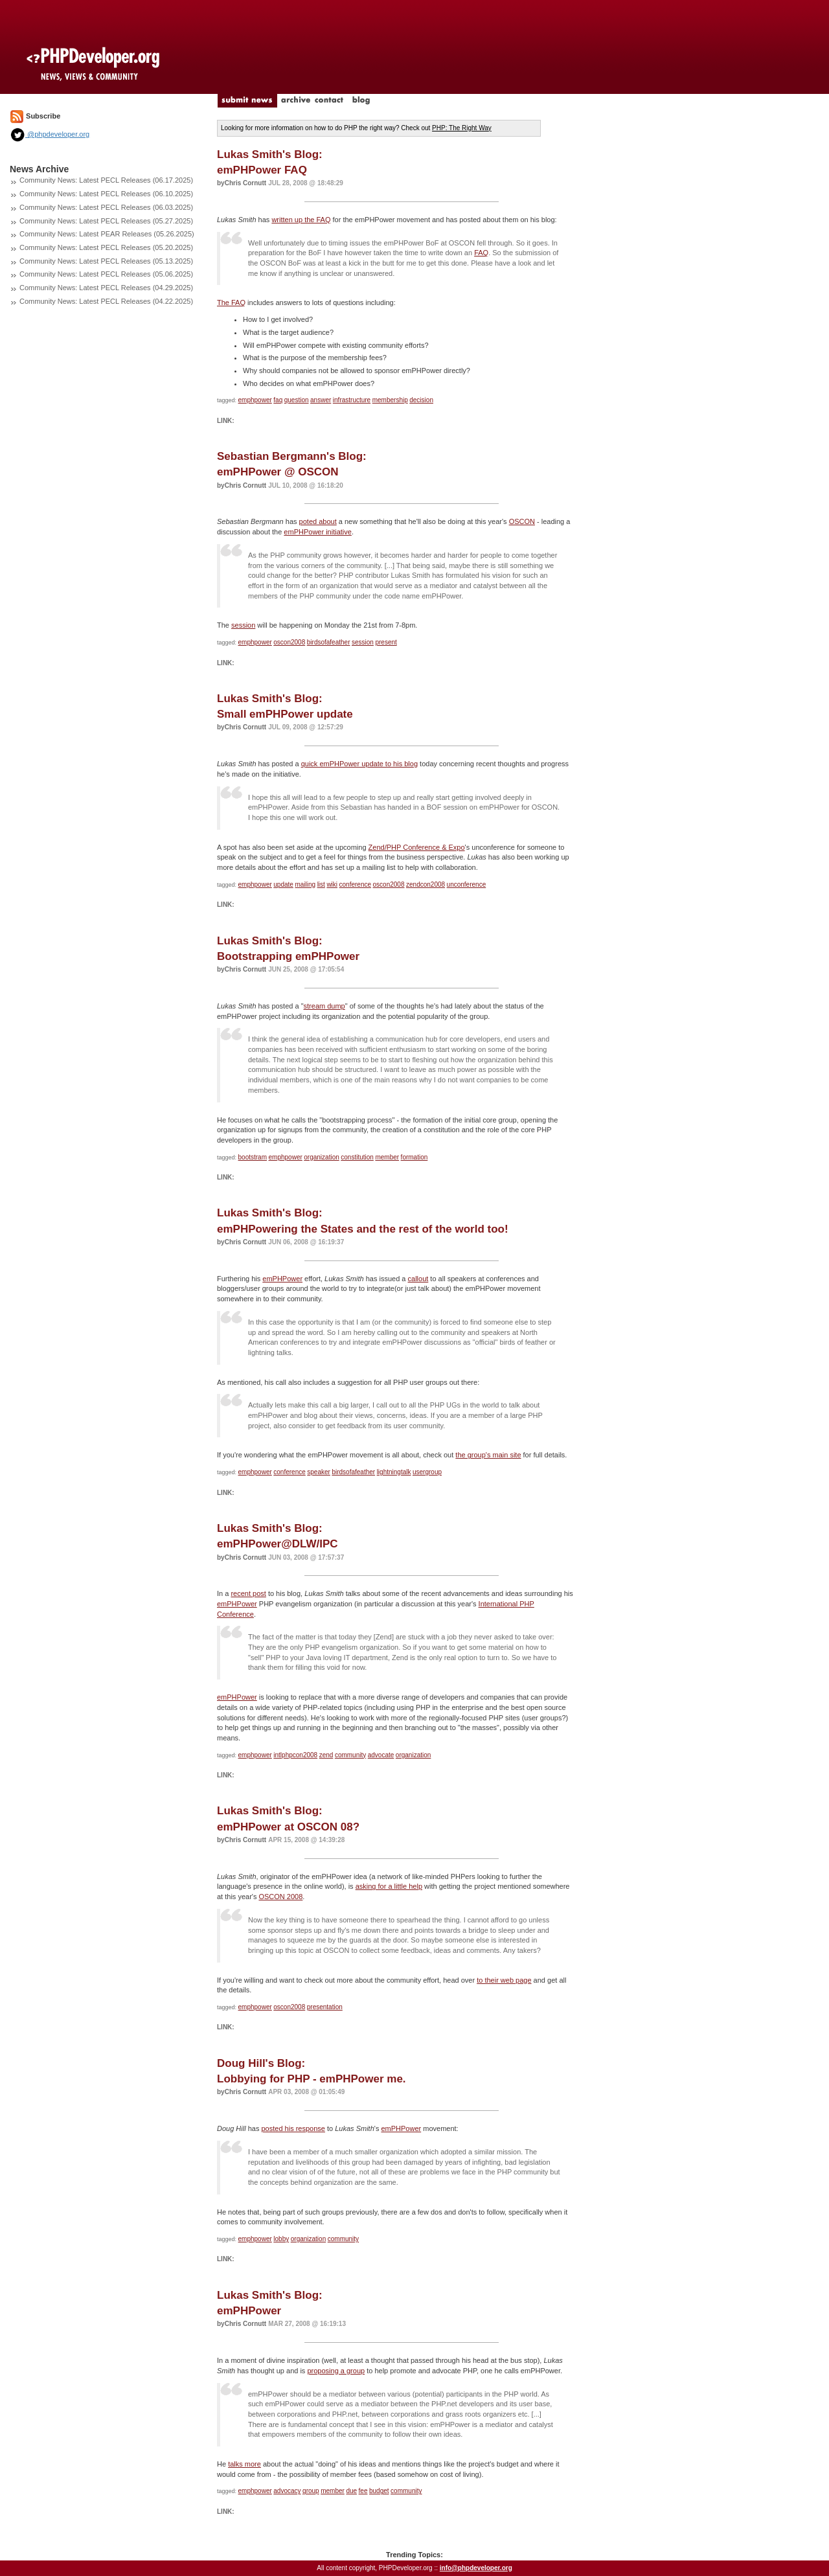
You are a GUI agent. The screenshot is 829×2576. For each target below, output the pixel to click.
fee (363, 2490)
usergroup (427, 1472)
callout (418, 1278)
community (350, 1755)
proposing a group (336, 2371)
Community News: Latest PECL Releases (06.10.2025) (106, 194)
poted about (318, 521)
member (387, 1157)
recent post (248, 1593)
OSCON (522, 521)
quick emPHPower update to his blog (359, 764)
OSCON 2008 (280, 1896)
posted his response (293, 2128)
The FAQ (231, 302)
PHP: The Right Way (462, 127)
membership (390, 400)
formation (414, 1157)
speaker (318, 1472)
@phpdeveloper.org (49, 134)
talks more (244, 2464)
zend (326, 1755)
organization (321, 1157)
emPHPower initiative (318, 532)
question (296, 400)
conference (355, 884)
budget (379, 2490)
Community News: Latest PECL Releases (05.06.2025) (106, 274)
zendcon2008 (425, 884)
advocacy (287, 2490)
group (310, 2490)
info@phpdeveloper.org (476, 2567)
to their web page (504, 1980)
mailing (305, 884)
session (243, 625)
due (351, 2490)
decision (421, 400)
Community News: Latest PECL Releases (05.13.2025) (106, 261)
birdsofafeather (328, 642)
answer (320, 400)
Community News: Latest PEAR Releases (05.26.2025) (106, 234)
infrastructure (351, 400)
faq (277, 400)
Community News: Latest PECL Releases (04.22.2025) (106, 301)
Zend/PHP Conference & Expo (417, 847)
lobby (281, 2238)
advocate (381, 1755)
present (385, 642)
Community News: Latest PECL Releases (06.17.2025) (106, 180)
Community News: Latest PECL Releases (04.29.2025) (106, 287)
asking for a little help (389, 1886)
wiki (331, 884)
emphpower (255, 400)
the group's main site (488, 1455)
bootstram (252, 1157)
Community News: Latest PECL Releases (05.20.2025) (106, 247)
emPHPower (282, 1278)
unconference (466, 884)
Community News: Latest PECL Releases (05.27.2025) (106, 221)
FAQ (481, 252)
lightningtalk (394, 1472)
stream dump (324, 1006)
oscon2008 (289, 642)
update (283, 884)
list (321, 884)
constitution (357, 1157)
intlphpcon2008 (295, 1755)
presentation (325, 2007)
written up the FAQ (300, 219)
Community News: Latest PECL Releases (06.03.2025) (106, 207)
